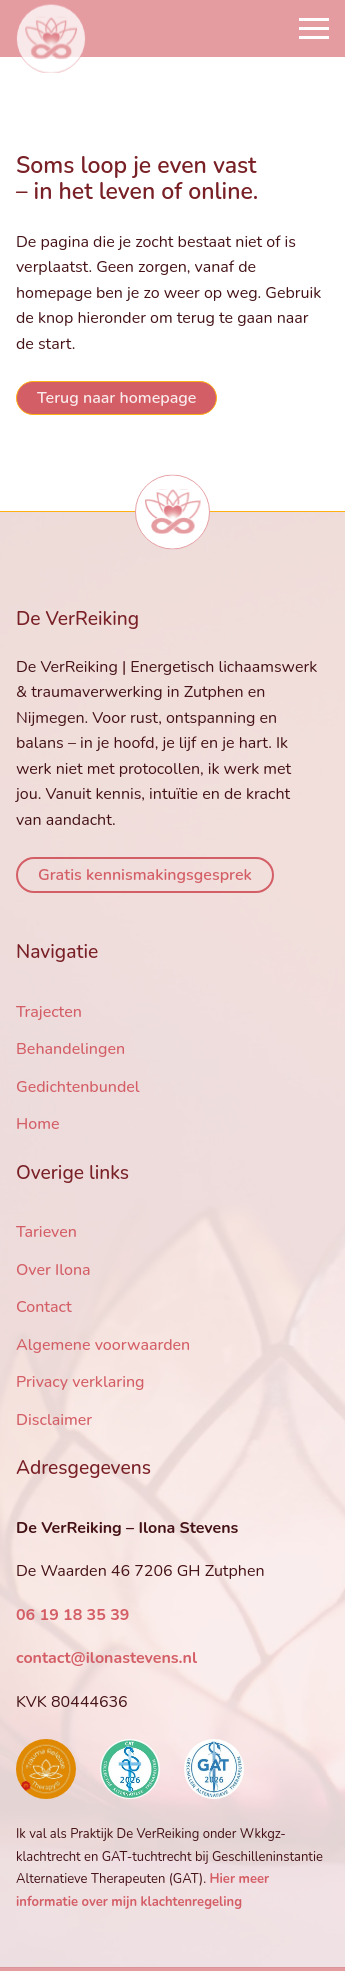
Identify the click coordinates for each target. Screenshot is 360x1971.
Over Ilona (53, 1270)
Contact (44, 1307)
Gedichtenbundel (78, 1087)
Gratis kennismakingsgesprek (145, 875)
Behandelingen (70, 1049)
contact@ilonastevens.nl (106, 1658)
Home (38, 1124)
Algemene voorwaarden (103, 1345)
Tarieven (46, 1232)
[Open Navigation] (314, 28)
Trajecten (49, 1012)
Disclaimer (54, 1420)
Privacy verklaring (80, 1382)
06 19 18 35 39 (72, 1615)
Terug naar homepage (116, 398)
